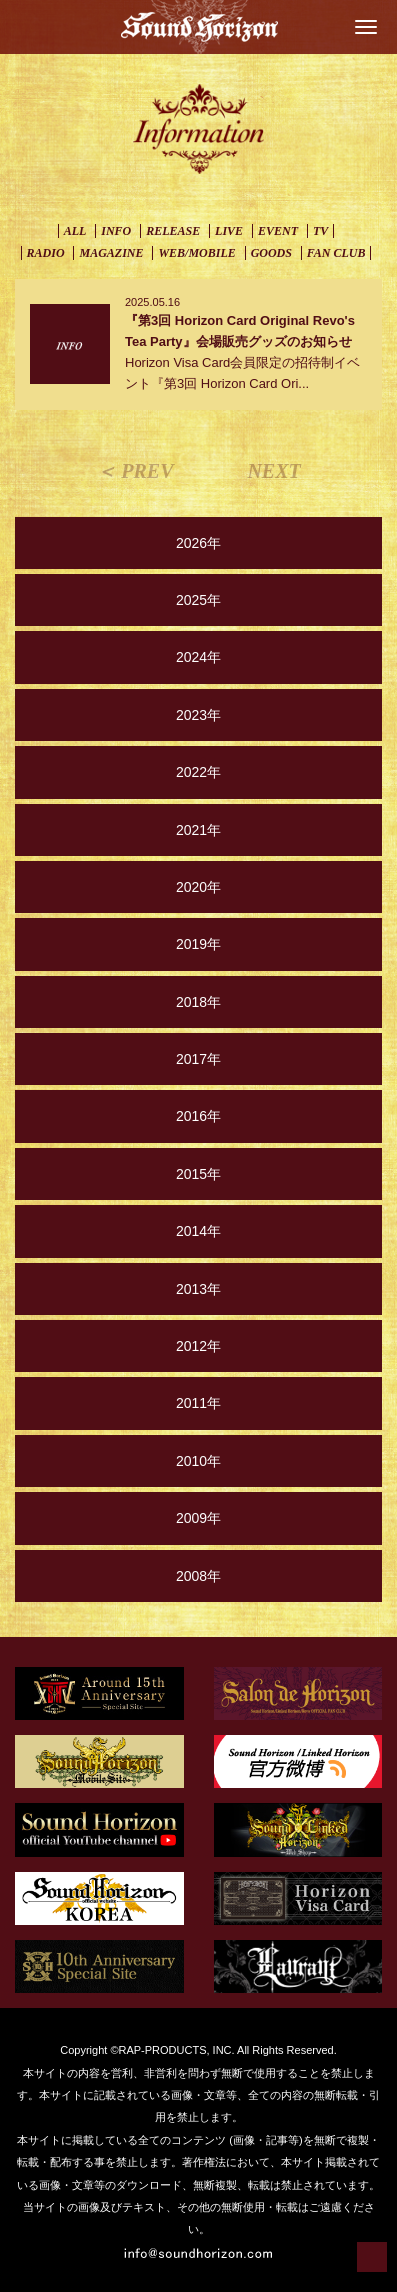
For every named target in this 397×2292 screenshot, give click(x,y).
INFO (116, 231)
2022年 (198, 772)
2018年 (198, 1002)
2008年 (198, 1576)
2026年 (198, 543)
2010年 (198, 1461)
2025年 (198, 600)
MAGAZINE (111, 253)
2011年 (198, 1403)
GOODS (271, 253)
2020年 (198, 887)
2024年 (198, 657)
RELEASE (173, 231)
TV (320, 231)
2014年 (198, 1231)
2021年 (198, 830)
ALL (75, 231)
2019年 (198, 944)
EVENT (278, 231)
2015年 (198, 1174)
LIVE (229, 231)
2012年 (198, 1346)
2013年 (198, 1289)
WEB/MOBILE (196, 253)
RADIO (46, 253)
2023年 (198, 715)
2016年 (198, 1116)
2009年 (198, 1518)
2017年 (198, 1059)
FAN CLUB (336, 253)
